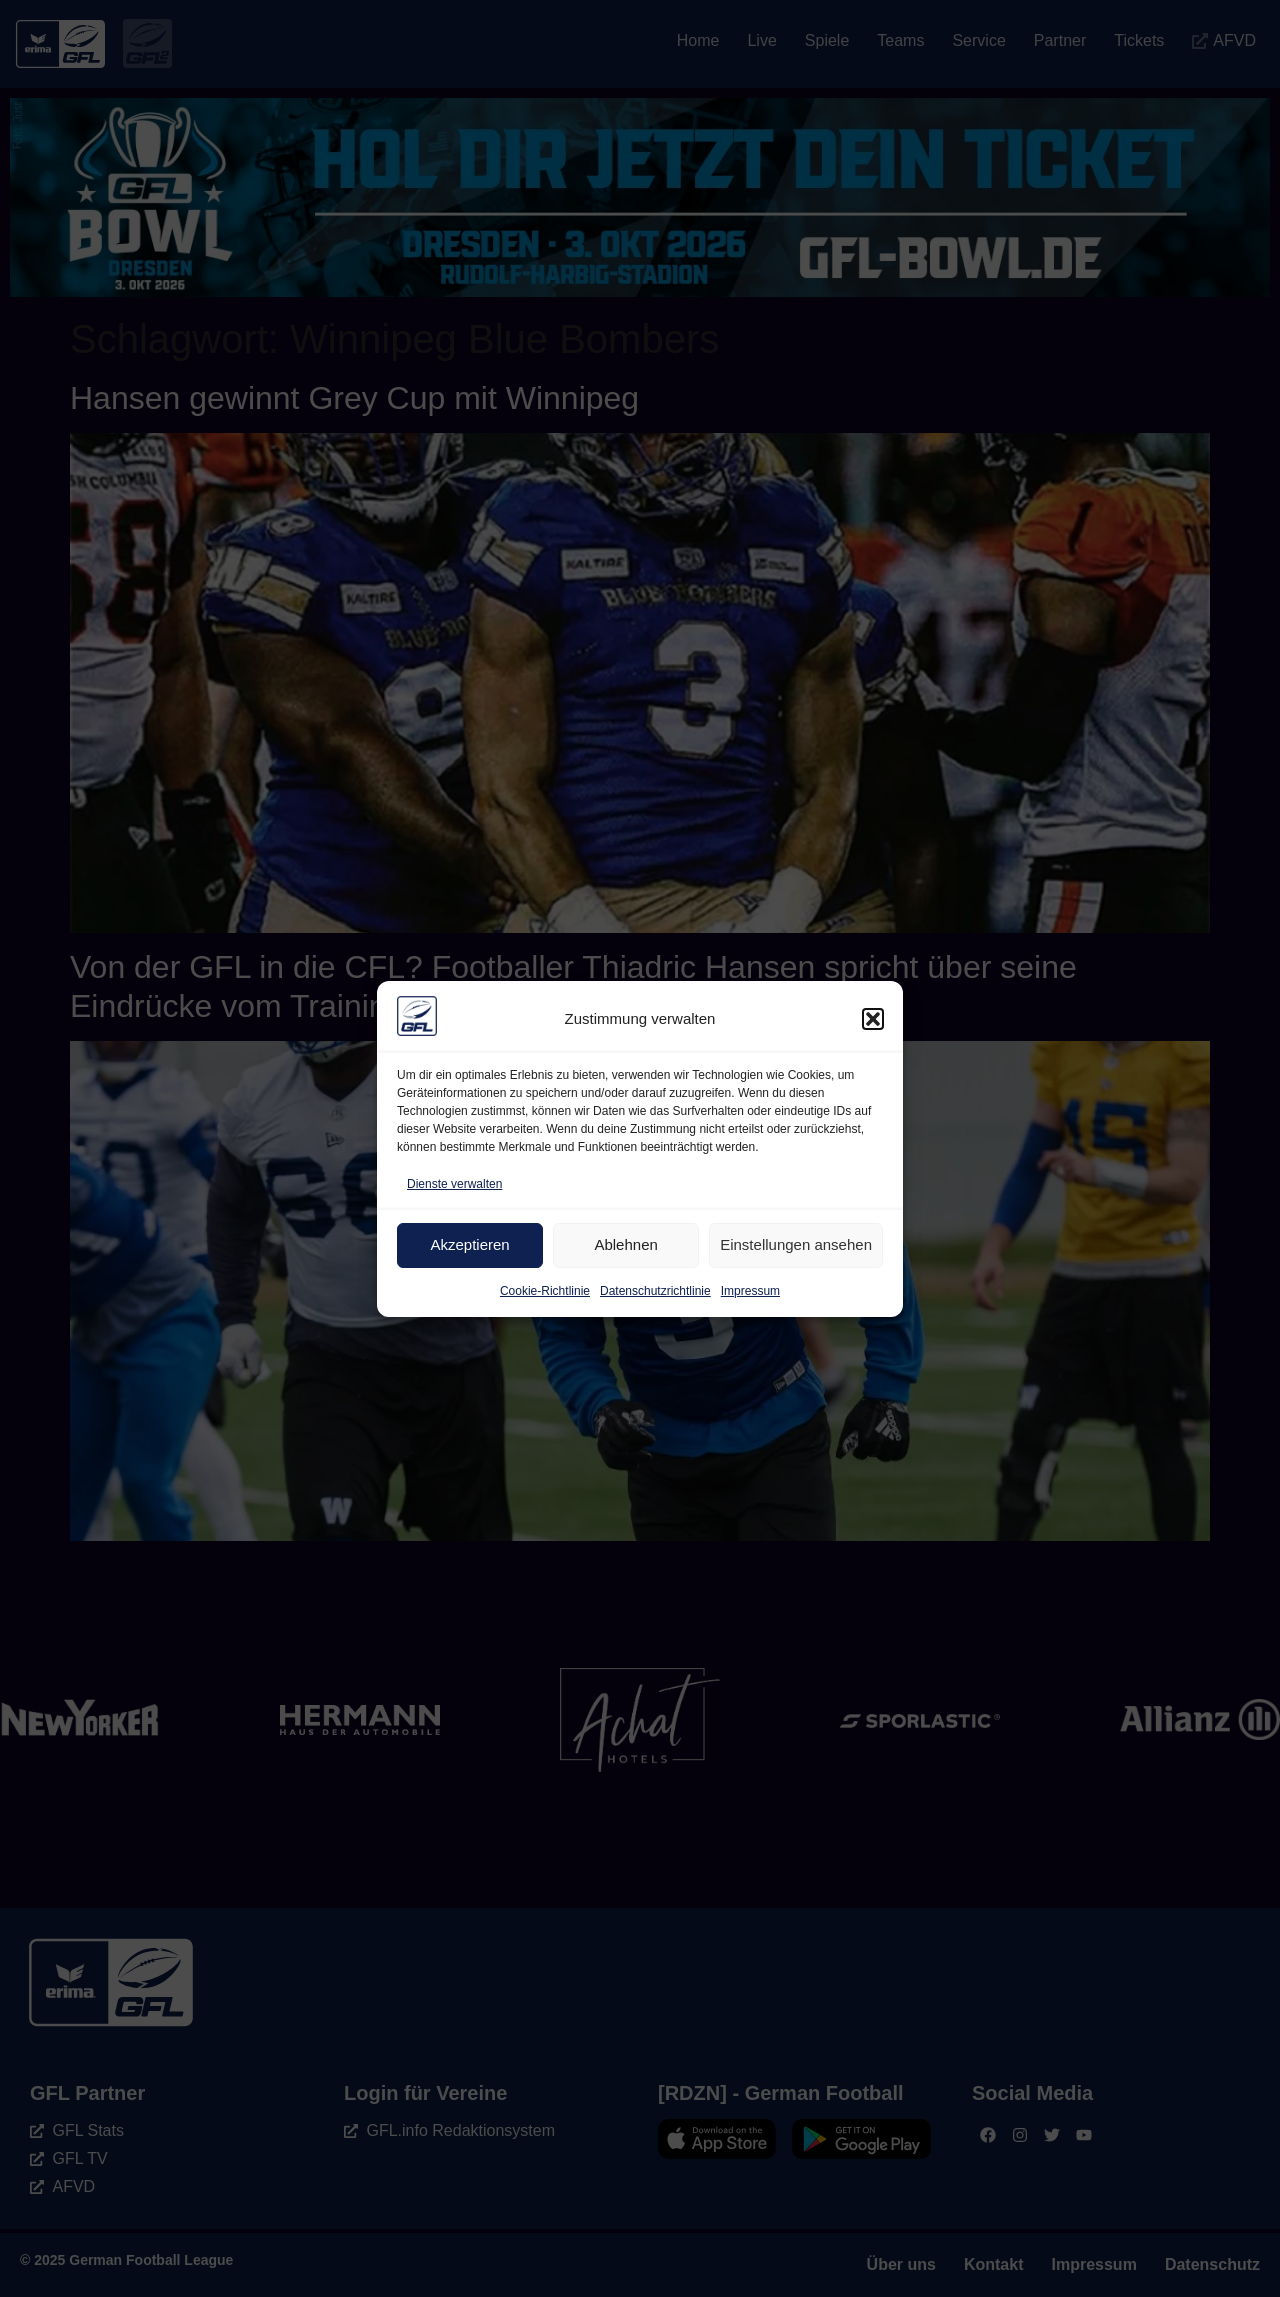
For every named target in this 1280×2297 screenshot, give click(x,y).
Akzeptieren (469, 1244)
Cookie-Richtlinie (545, 1291)
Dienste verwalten (454, 1184)
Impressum (750, 1291)
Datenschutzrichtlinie (655, 1291)
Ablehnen (625, 1244)
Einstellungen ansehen (796, 1244)
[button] (873, 1019)
